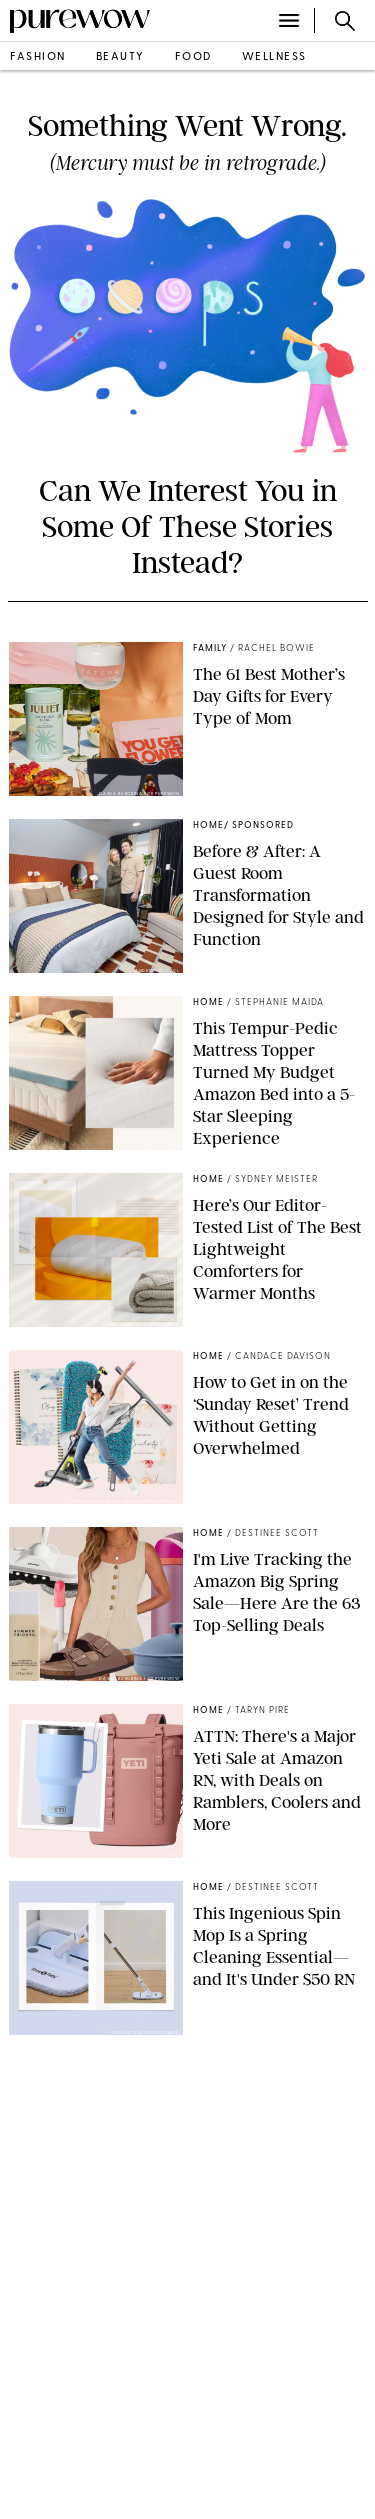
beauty (120, 57)
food (193, 57)
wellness (274, 57)
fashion (38, 57)
